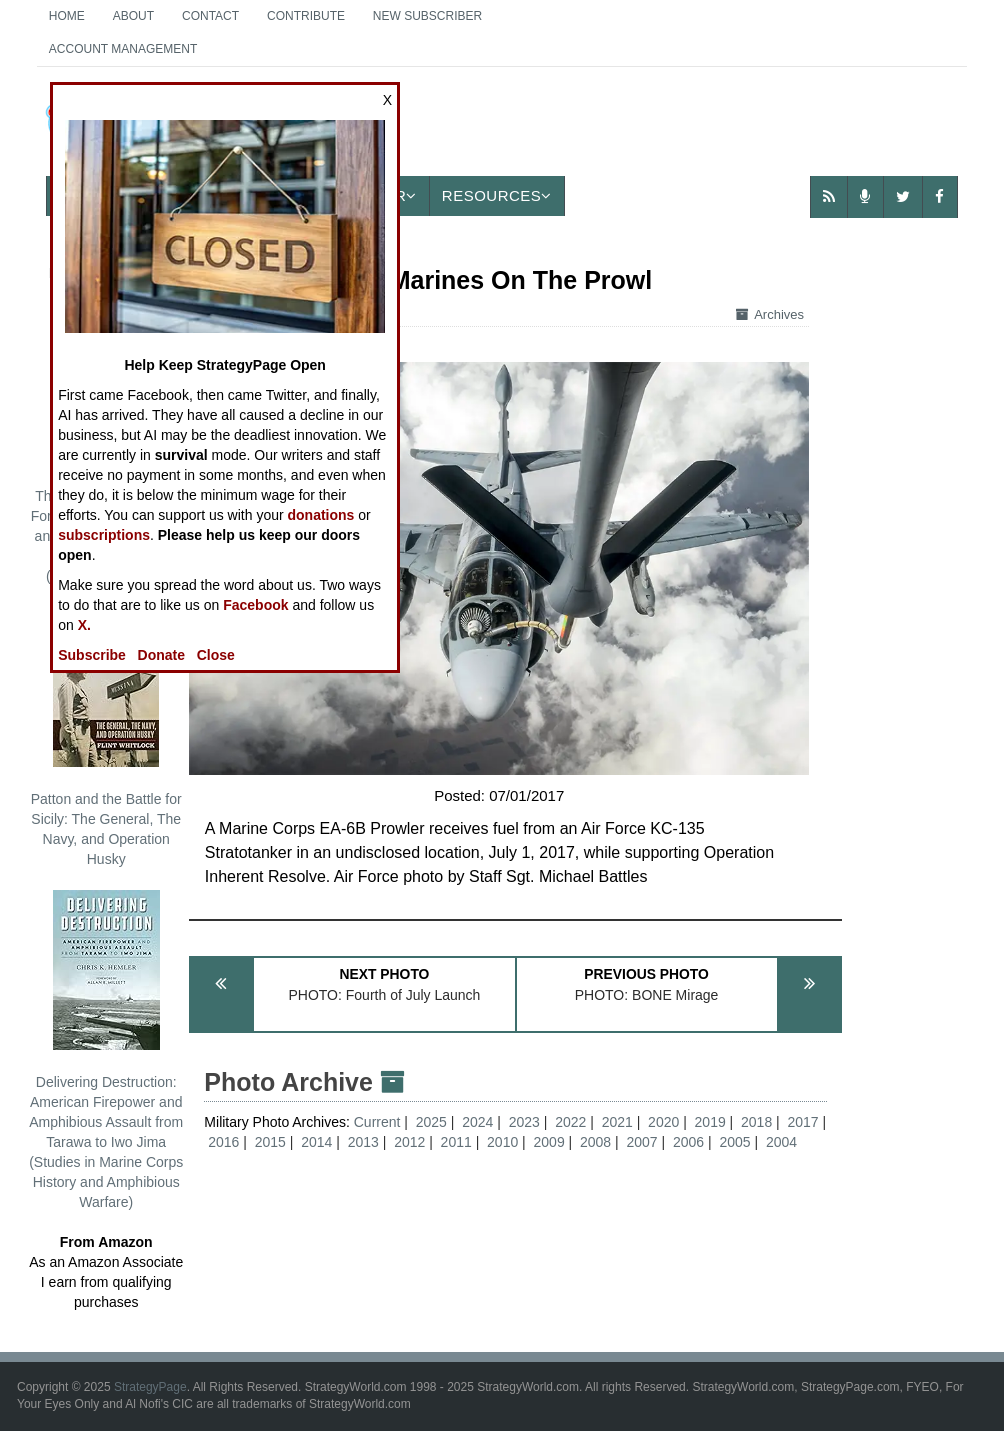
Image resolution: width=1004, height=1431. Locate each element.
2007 (641, 1142)
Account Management (123, 49)
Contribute (306, 16)
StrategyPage (150, 1387)
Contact (210, 16)
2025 (431, 1122)
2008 (595, 1142)
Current (379, 1122)
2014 (316, 1142)
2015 (270, 1142)
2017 (803, 1122)
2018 (756, 1122)
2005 (734, 1142)
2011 (456, 1142)
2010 (502, 1142)
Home (67, 16)
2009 (549, 1142)
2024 (477, 1122)
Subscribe (92, 655)
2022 (570, 1122)
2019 (710, 1122)
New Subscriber (427, 16)
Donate (161, 655)
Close (216, 655)
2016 (223, 1142)
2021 (617, 1122)
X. (84, 625)
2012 (409, 1142)
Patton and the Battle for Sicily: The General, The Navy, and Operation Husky (106, 737)
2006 (688, 1142)
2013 (363, 1142)
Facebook (255, 605)
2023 (524, 1122)
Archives (770, 314)
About (133, 16)
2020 (663, 1122)
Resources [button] (497, 195)
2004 (781, 1142)
